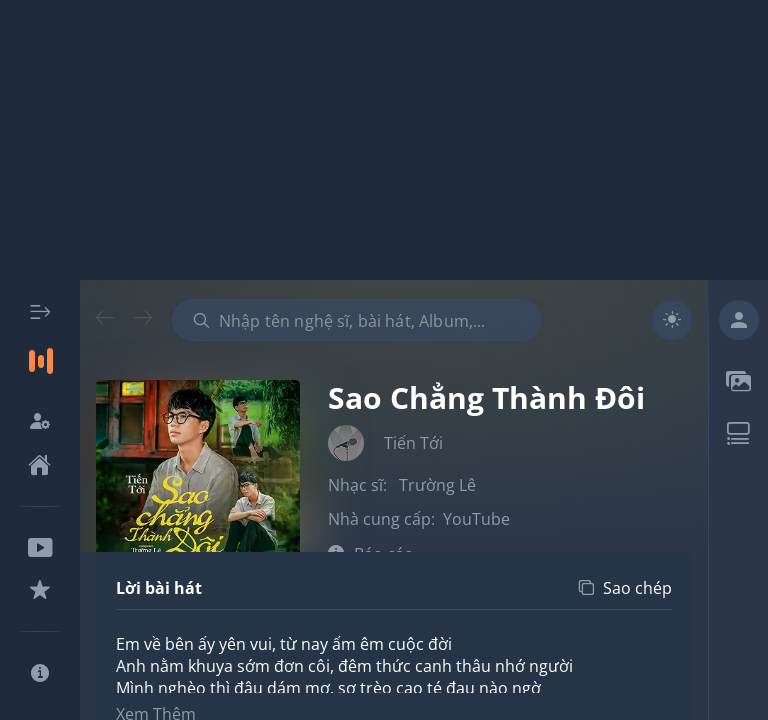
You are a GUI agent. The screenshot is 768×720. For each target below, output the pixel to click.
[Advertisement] (384, 140)
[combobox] (357, 320)
